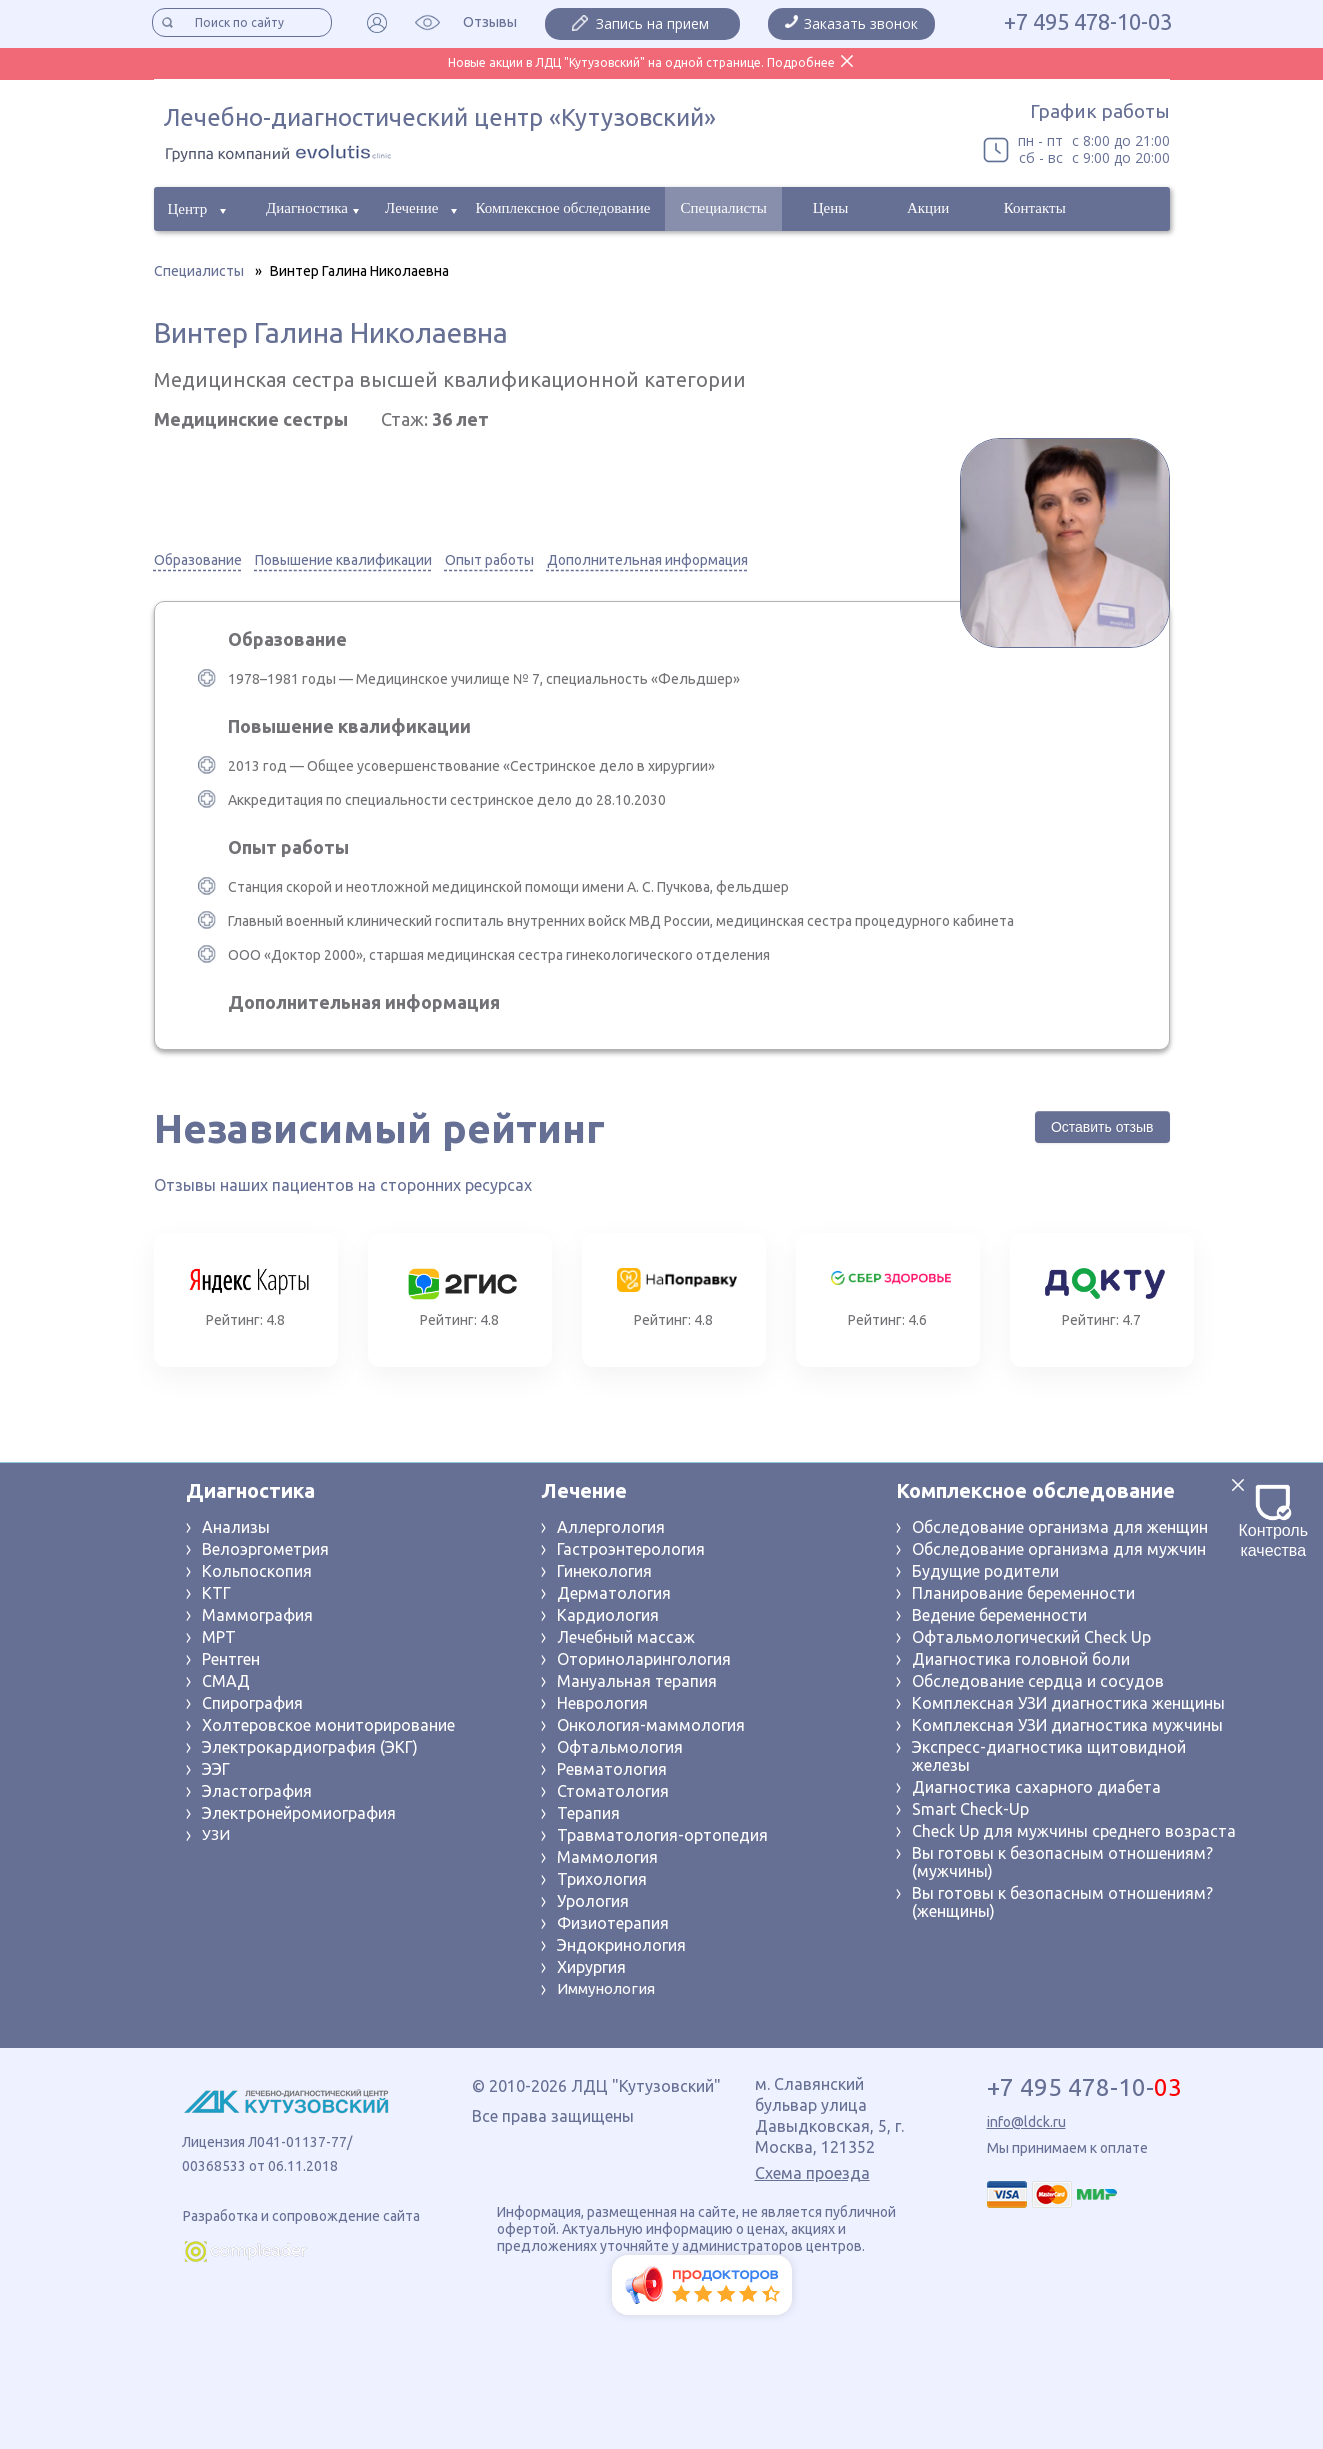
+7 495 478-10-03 (1088, 22)
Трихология (602, 1879)
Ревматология (612, 1769)
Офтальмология (620, 1747)
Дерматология (614, 1593)
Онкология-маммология (651, 1725)
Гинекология (604, 1571)
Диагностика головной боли (1021, 1659)
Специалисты (723, 208)
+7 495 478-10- (1084, 2088)
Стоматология (613, 1791)
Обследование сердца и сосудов (1038, 1681)
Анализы (236, 1527)
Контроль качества (1274, 1522)
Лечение (411, 208)
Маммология (607, 1857)
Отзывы (490, 22)
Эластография (257, 1791)
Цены (831, 208)
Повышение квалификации (343, 560)
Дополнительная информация (647, 560)
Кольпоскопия (257, 1571)
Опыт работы (489, 560)
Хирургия (591, 1967)
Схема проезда (812, 2173)
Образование (198, 560)
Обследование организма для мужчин (1059, 1549)
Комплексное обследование (563, 208)
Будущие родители (985, 1571)
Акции (928, 208)
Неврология (602, 1703)
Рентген (231, 1659)
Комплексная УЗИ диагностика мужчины (1067, 1725)
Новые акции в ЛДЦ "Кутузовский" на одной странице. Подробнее (641, 62)
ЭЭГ (216, 1769)
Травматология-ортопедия (662, 1835)
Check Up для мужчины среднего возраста (1074, 1831)
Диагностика (307, 208)
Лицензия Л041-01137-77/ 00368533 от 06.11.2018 (267, 2154)
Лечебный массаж (626, 1637)
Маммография (257, 1615)
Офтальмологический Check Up (1031, 1637)
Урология (593, 1901)
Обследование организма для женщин (1060, 1527)
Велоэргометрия (265, 1549)
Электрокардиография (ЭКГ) (310, 1747)
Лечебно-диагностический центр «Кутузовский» (440, 117)
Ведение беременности (999, 1615)
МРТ (219, 1637)
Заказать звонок (861, 23)
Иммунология (606, 1988)
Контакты (1035, 208)
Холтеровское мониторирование (328, 1725)
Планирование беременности (1023, 1593)
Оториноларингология (644, 1659)
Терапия (588, 1813)
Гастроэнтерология (631, 1549)
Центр (188, 209)
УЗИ (216, 1834)
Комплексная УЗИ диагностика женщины (1068, 1703)
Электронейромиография (299, 1813)
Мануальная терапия (637, 1681)
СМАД (226, 1681)
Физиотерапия (613, 1923)
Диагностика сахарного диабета (1036, 1787)
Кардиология (608, 1615)
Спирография (252, 1703)
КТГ (216, 1593)
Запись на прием (652, 23)
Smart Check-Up (970, 1809)
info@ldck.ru (1026, 2122)
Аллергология (611, 1527)
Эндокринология (621, 1945)
